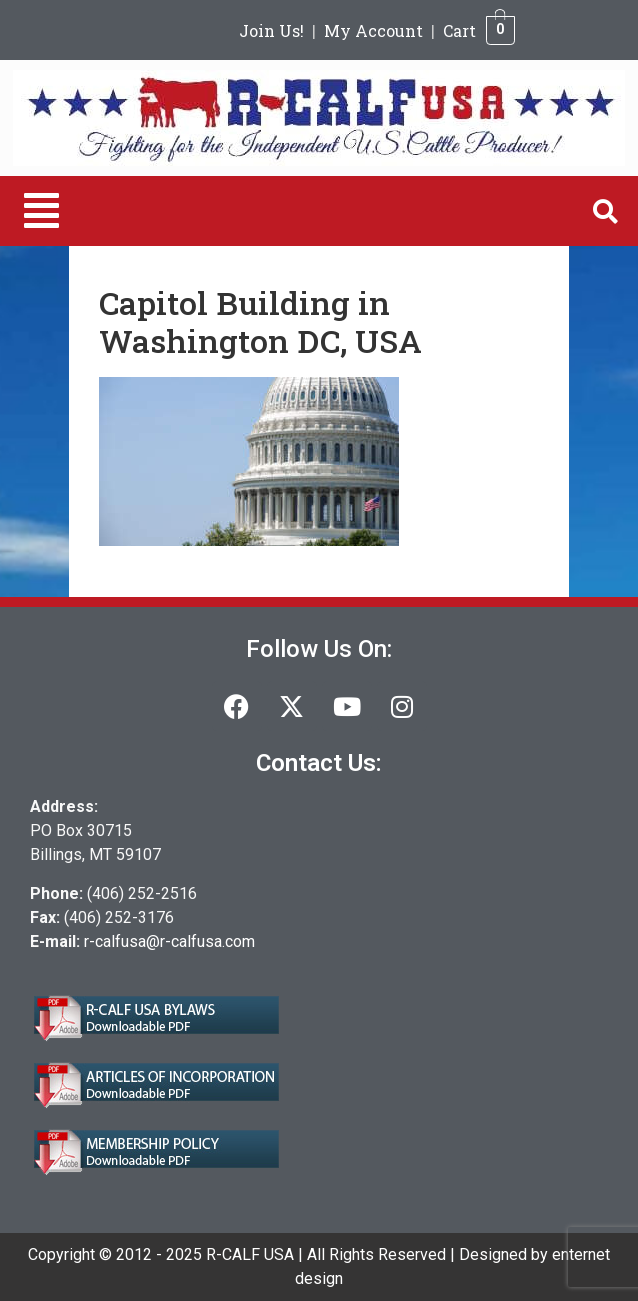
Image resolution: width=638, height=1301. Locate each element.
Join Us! (271, 30)
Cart (459, 30)
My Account (373, 30)
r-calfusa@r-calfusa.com (169, 941)
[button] (41, 211)
